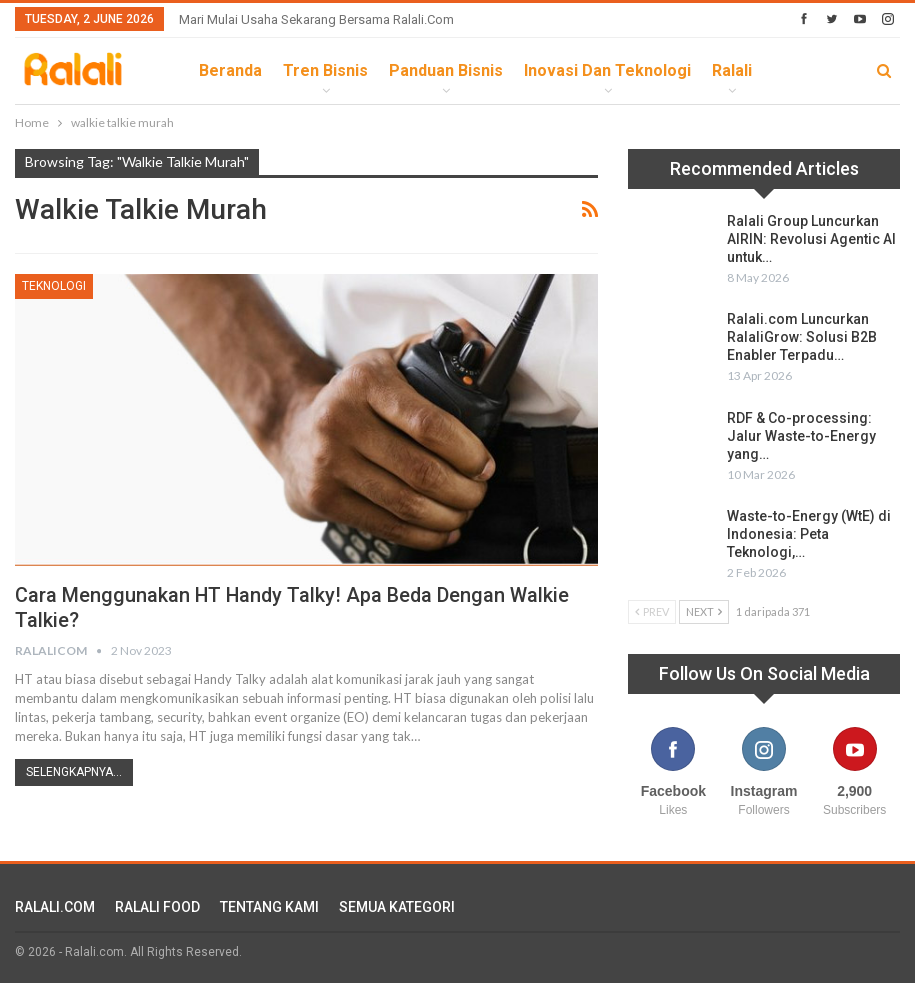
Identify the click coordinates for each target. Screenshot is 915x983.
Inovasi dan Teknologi (607, 70)
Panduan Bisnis (446, 70)
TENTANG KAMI (269, 907)
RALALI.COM (55, 907)
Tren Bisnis (325, 70)
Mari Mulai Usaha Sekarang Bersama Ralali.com (316, 19)
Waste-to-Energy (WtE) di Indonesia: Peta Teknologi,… (809, 534)
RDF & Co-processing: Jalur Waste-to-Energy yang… (801, 436)
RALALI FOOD (157, 907)
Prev (652, 611)
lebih (793, 70)
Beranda (230, 70)
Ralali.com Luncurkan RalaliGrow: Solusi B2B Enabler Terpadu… (802, 337)
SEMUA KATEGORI (397, 907)
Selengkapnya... (74, 772)
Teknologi (54, 286)
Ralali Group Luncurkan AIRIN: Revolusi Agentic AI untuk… (811, 239)
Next (704, 611)
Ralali (732, 70)
